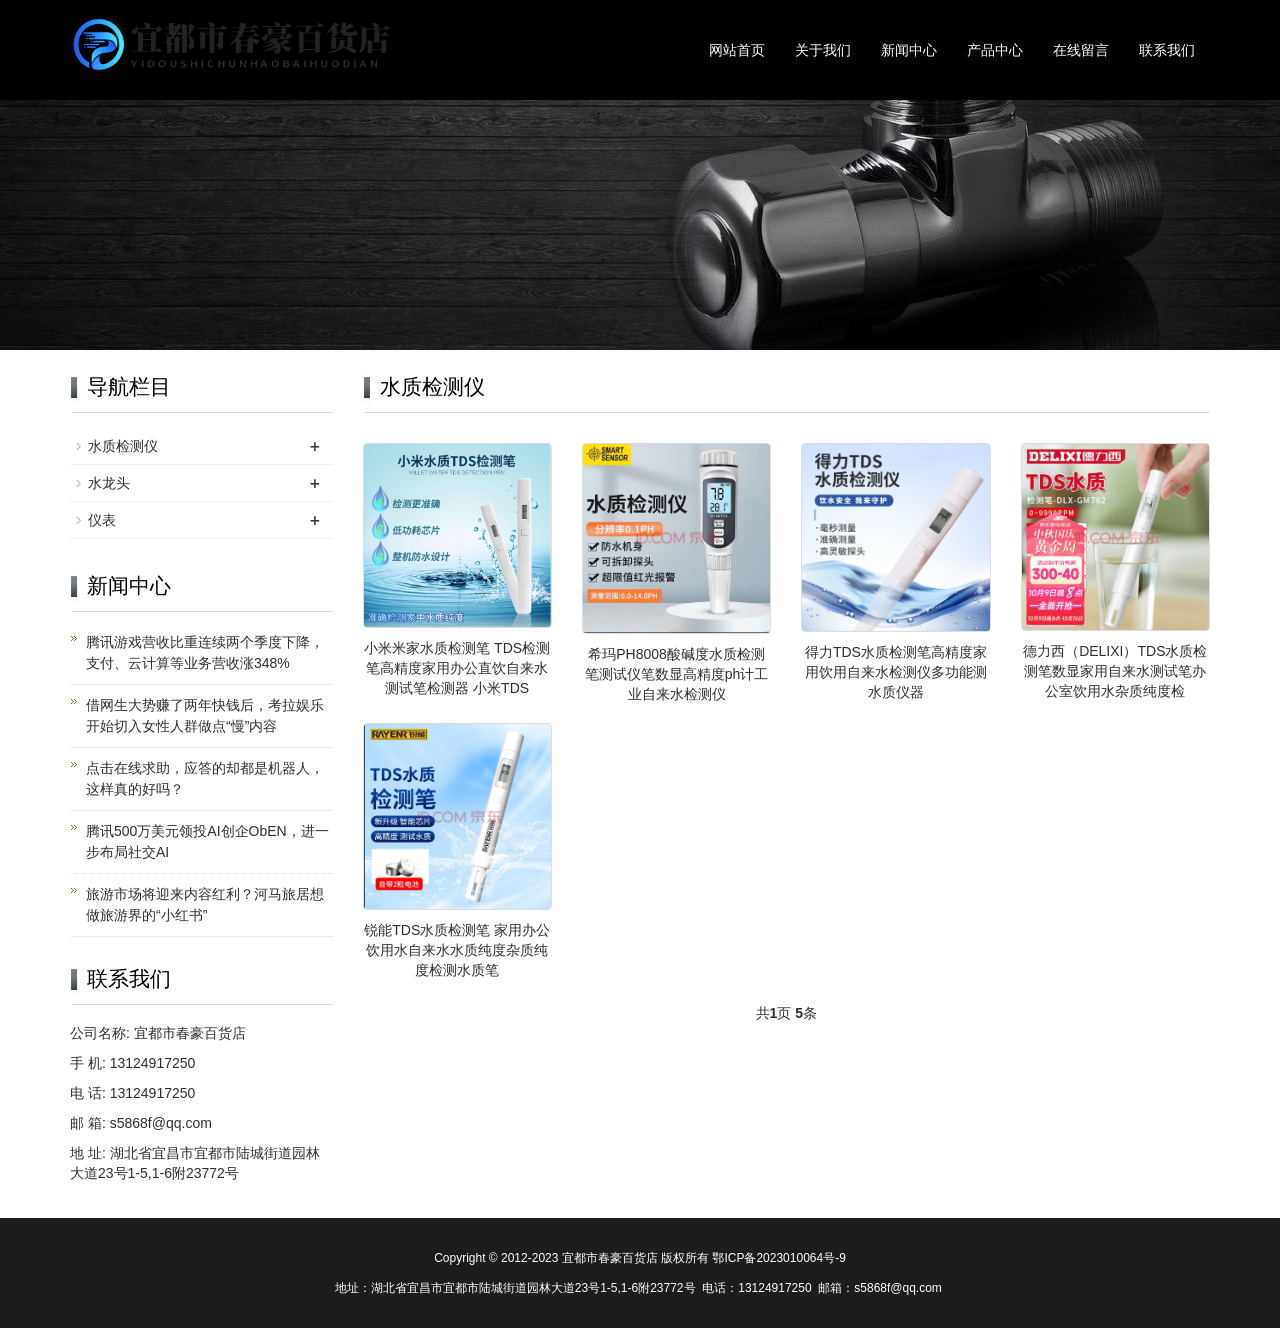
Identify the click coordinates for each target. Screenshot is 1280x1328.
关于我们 (823, 50)
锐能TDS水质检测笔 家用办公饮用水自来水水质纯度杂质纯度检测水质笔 (457, 950)
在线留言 (1081, 50)
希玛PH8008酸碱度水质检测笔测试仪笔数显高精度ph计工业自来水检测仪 (677, 674)
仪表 (102, 520)
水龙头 (109, 483)
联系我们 (1167, 50)
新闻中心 (909, 50)
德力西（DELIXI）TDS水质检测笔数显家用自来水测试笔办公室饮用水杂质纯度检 (1115, 671)
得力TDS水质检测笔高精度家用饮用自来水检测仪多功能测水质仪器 (896, 672)
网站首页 (737, 50)
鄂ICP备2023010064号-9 (778, 1258)
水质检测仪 (123, 446)
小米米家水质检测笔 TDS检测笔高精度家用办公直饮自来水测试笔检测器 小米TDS (457, 668)
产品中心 (995, 50)
